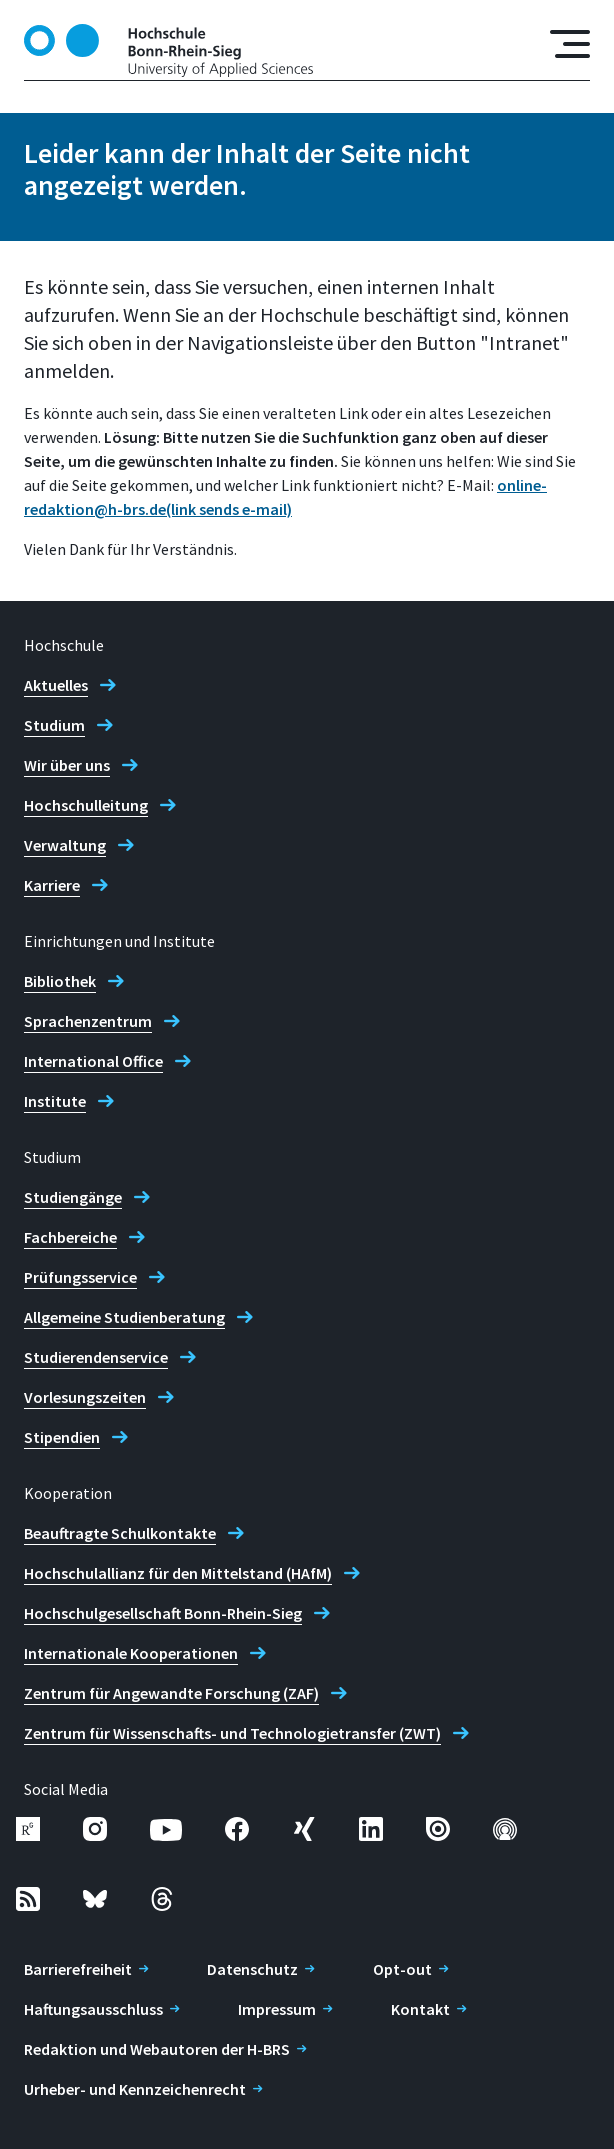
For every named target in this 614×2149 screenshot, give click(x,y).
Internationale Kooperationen (131, 1653)
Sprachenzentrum (88, 1021)
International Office (93, 1061)
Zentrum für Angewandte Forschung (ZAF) (171, 1693)
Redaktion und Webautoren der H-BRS (157, 2049)
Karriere (52, 885)
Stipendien (62, 1437)
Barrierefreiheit (78, 1969)
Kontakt (420, 2009)
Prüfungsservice (80, 1277)
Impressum (277, 2009)
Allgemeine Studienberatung (124, 1317)
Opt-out (402, 1969)
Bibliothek (60, 981)
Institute (55, 1101)
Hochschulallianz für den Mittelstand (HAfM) (178, 1573)
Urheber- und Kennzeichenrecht (135, 2089)
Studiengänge (73, 1197)
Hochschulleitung (86, 805)
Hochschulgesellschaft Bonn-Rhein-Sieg (163, 1613)
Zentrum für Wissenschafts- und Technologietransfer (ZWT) (232, 1733)
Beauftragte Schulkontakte (120, 1533)
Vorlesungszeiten (85, 1397)
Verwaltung (65, 845)
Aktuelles (56, 685)
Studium (54, 725)
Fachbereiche (70, 1237)
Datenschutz (252, 1969)
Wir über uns (67, 765)
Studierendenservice (96, 1357)
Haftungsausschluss (93, 2009)
